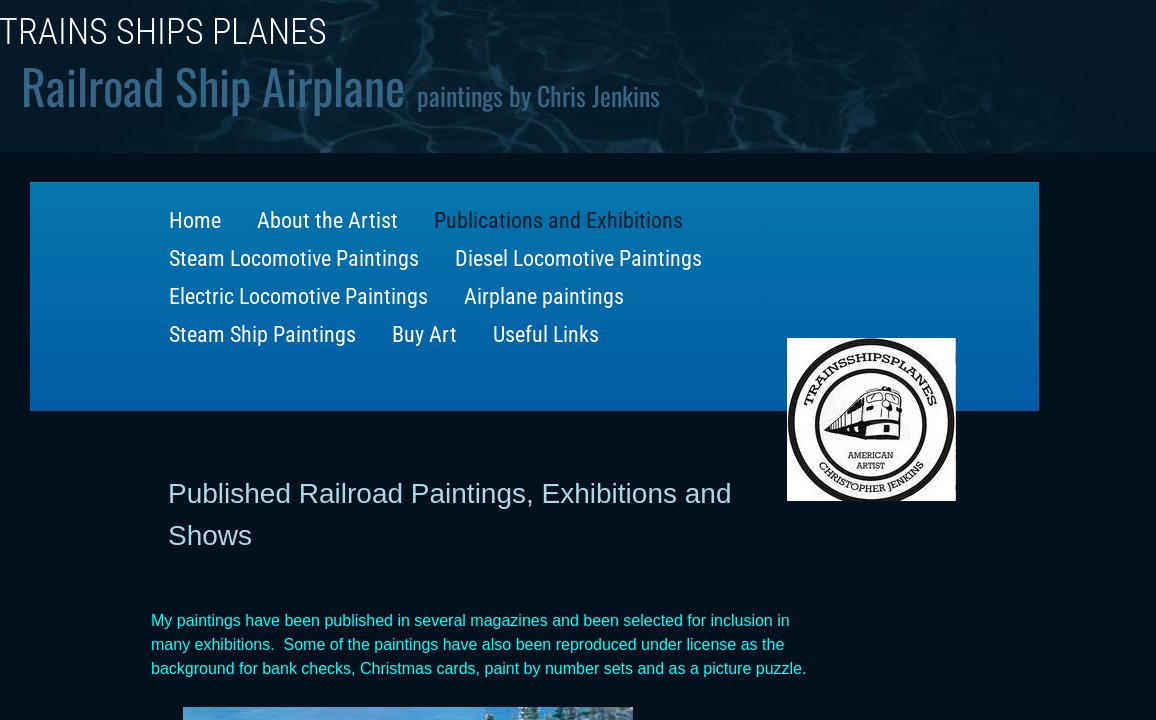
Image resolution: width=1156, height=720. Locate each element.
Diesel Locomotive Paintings (578, 258)
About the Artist (327, 220)
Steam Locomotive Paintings (294, 258)
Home (195, 220)
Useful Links (546, 334)
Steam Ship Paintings (262, 334)
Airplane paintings (544, 296)
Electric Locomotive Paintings (298, 296)
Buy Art (424, 334)
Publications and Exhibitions (558, 220)
